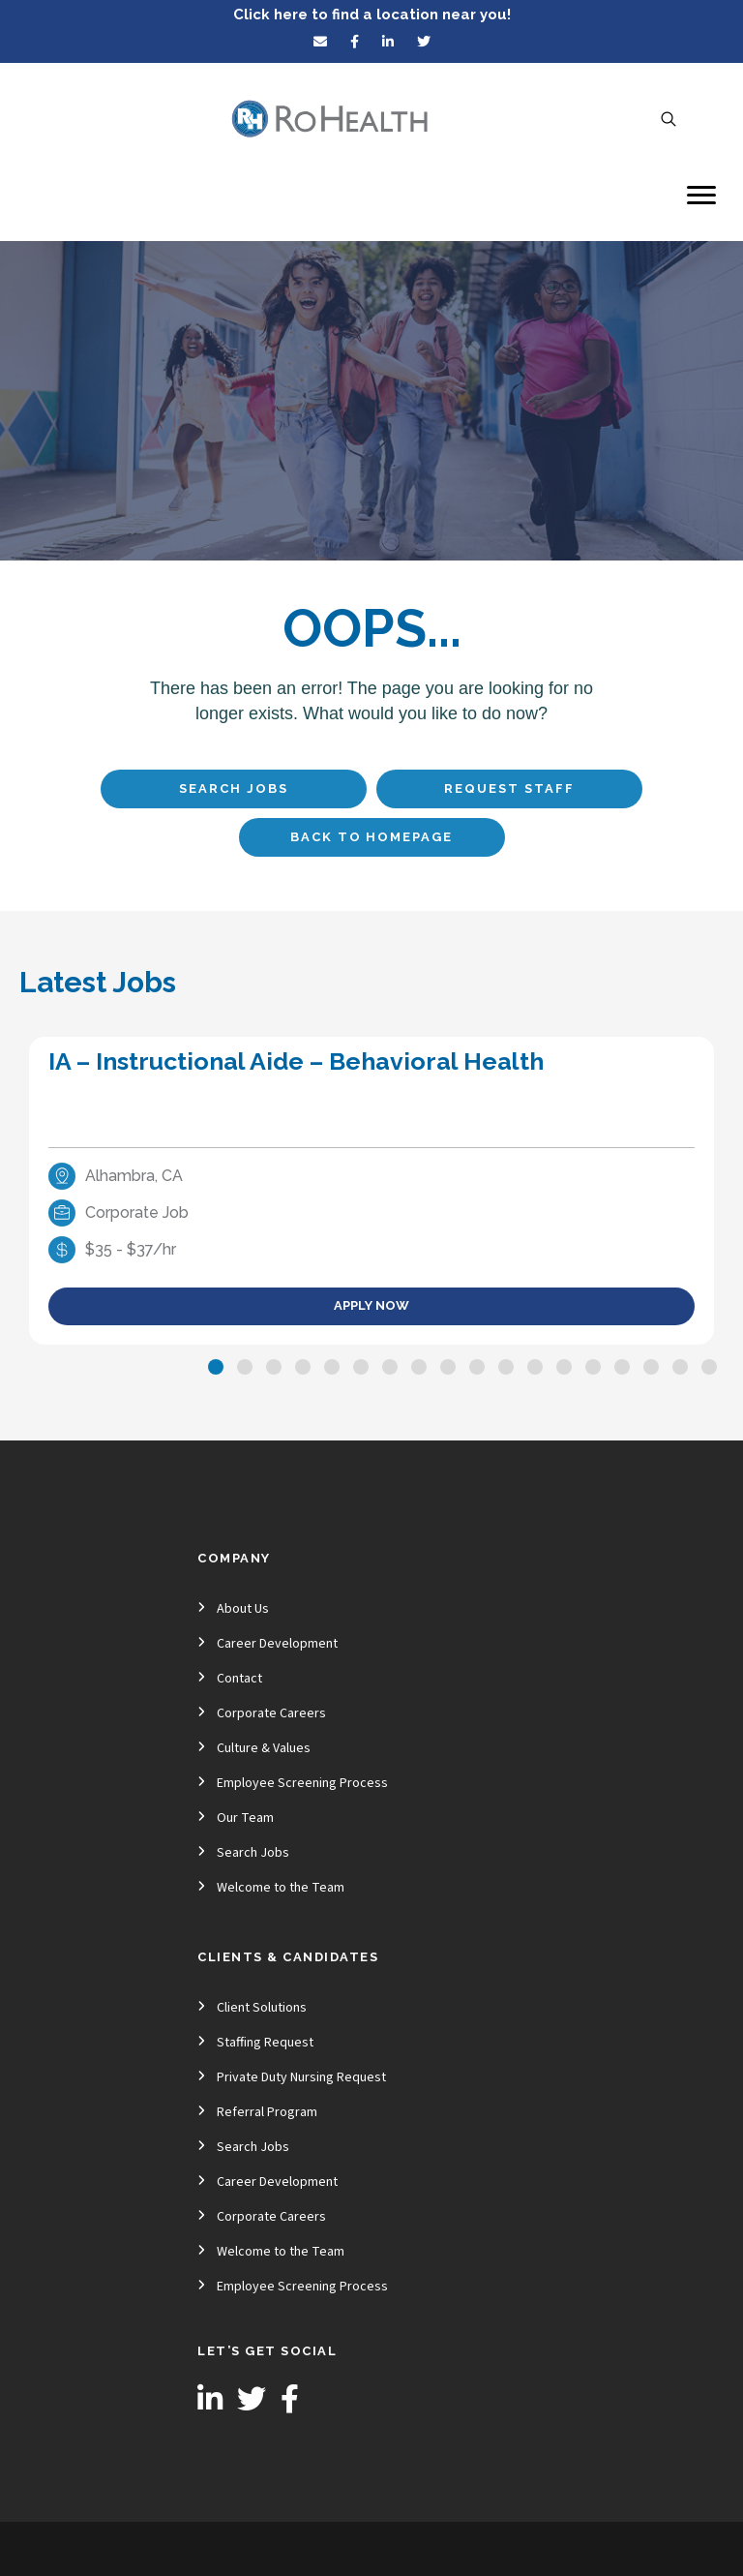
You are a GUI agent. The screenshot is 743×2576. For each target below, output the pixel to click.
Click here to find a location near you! (372, 14)
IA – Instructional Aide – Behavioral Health (296, 1061)
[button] (215, 1366)
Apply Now (371, 1305)
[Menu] (701, 195)
